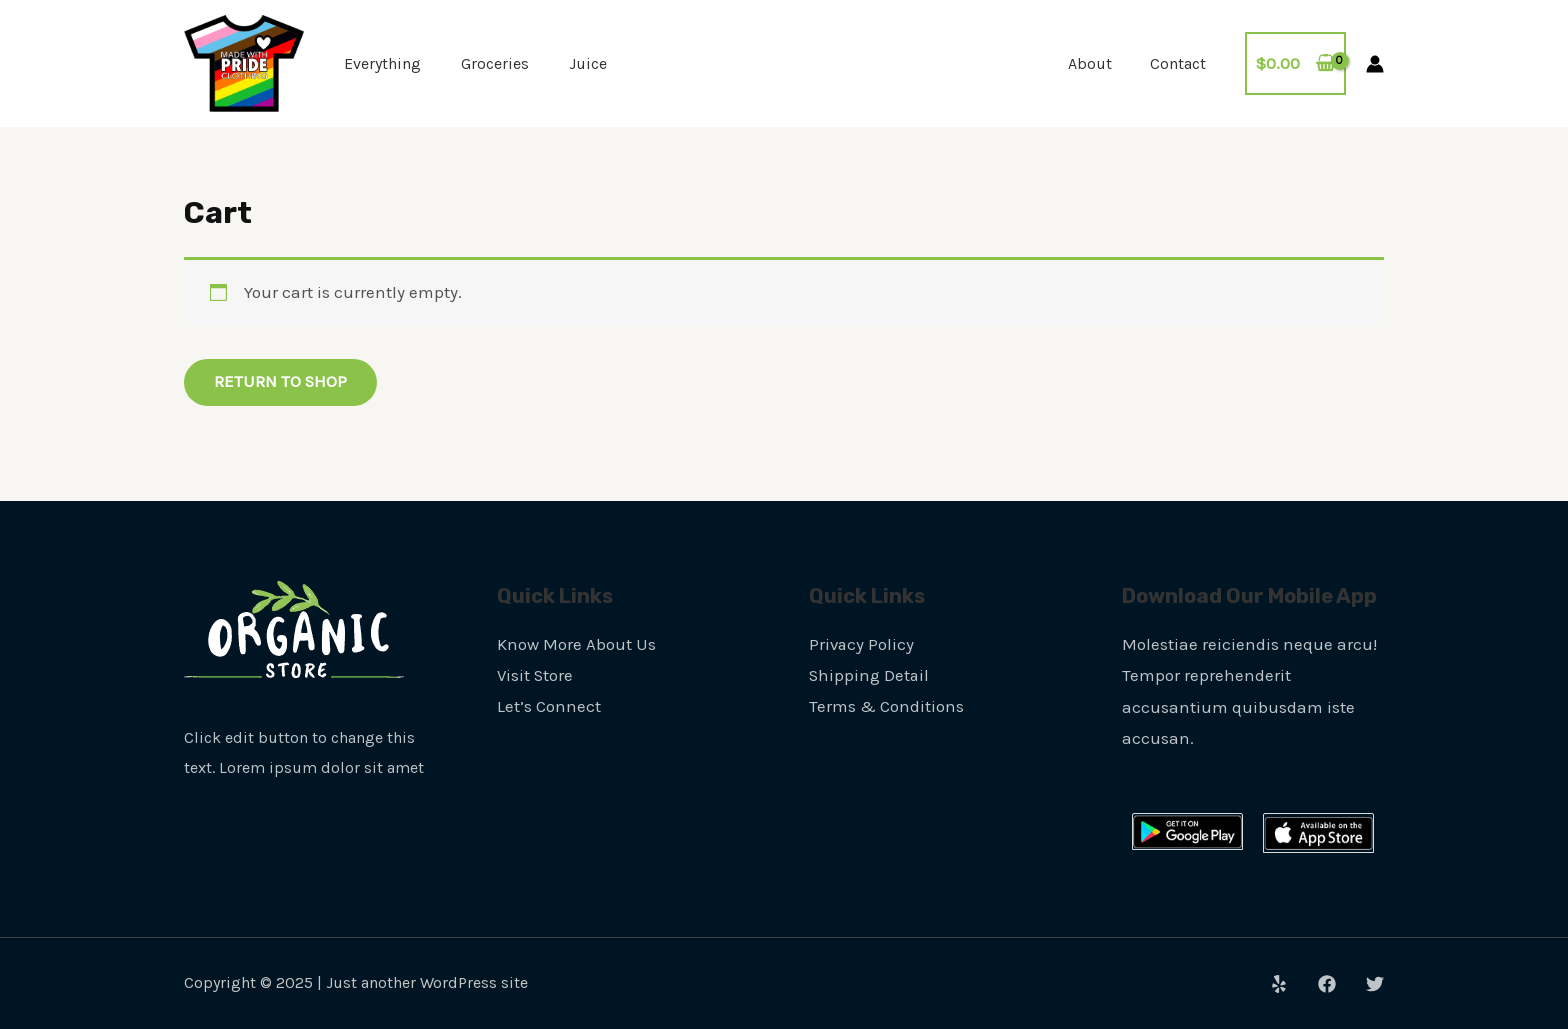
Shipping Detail (870, 676)
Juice (588, 63)
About (1099, 63)
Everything (382, 63)
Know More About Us (576, 644)
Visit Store (536, 676)
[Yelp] (1279, 985)
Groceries (495, 63)
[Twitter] (1375, 985)
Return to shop (281, 382)
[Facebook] (1327, 985)
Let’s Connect (549, 707)
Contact (1181, 63)
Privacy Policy (862, 644)
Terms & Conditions (886, 707)
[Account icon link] (1375, 64)
